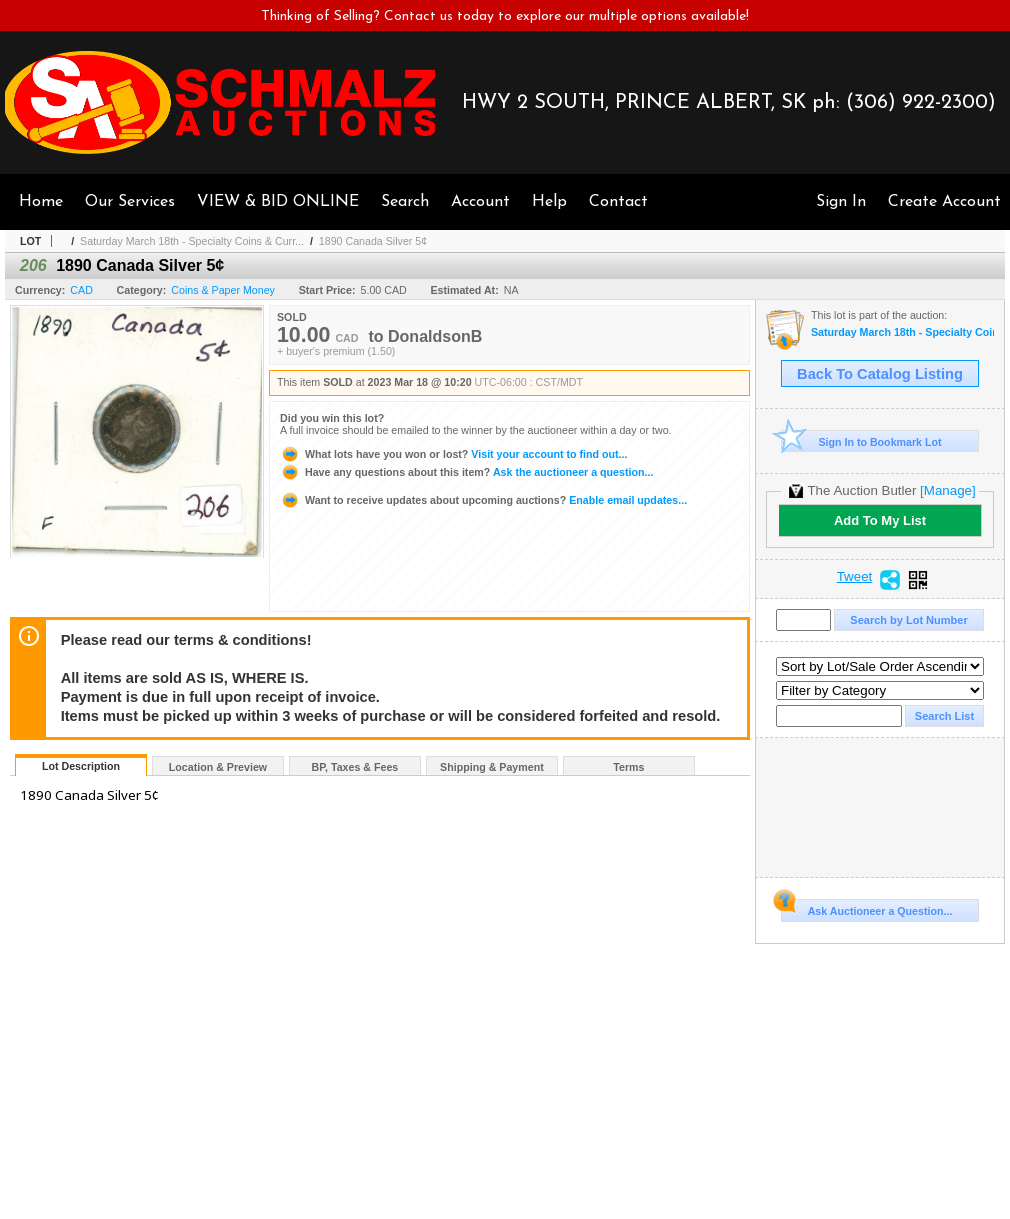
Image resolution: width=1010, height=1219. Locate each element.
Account (480, 202)
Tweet (855, 577)
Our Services (130, 202)
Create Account (944, 202)
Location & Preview (218, 767)
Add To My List (880, 520)
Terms (628, 767)
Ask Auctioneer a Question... (866, 908)
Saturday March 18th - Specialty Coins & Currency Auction (902, 332)
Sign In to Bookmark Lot (861, 441)
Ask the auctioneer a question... (466, 472)
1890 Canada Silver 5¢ (373, 241)
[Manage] (947, 490)
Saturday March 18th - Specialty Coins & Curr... (192, 241)
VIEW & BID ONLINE (278, 202)
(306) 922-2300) (921, 103)
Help (549, 202)
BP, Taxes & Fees (355, 767)
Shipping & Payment (492, 767)
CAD (81, 290)
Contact (618, 202)
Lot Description (81, 766)
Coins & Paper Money (223, 290)
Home (41, 202)
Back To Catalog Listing (880, 374)
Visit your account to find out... (453, 454)
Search (405, 202)
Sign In (841, 202)
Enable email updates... (483, 500)
